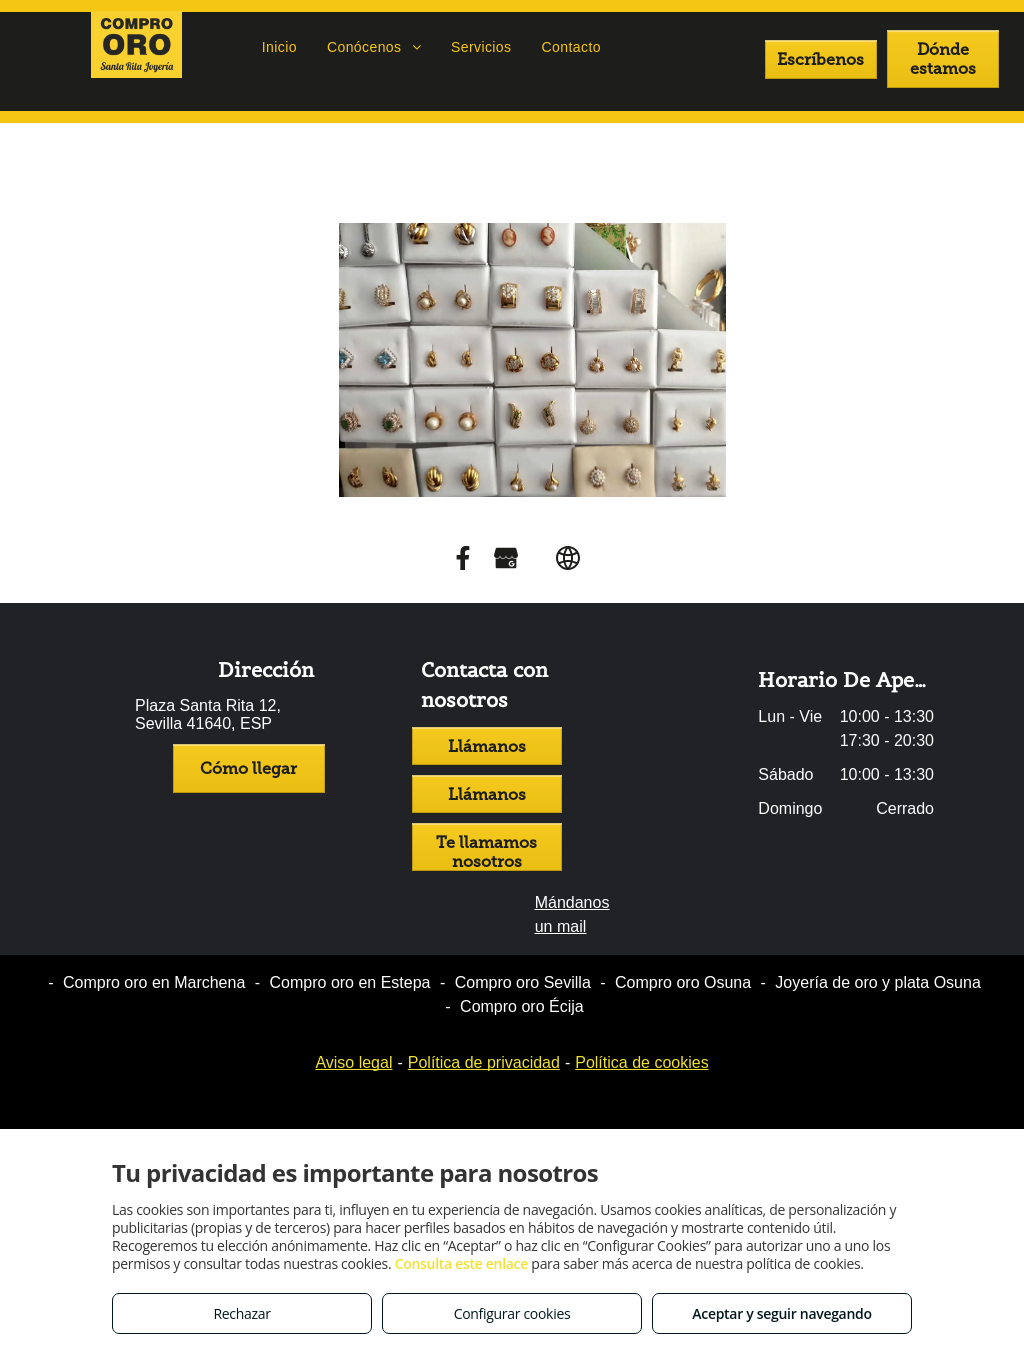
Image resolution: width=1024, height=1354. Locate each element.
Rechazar (241, 1313)
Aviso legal (353, 1062)
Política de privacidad (484, 1062)
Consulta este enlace (461, 1263)
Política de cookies (641, 1062)
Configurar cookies (512, 1313)
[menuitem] (279, 47)
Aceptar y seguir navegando (781, 1313)
